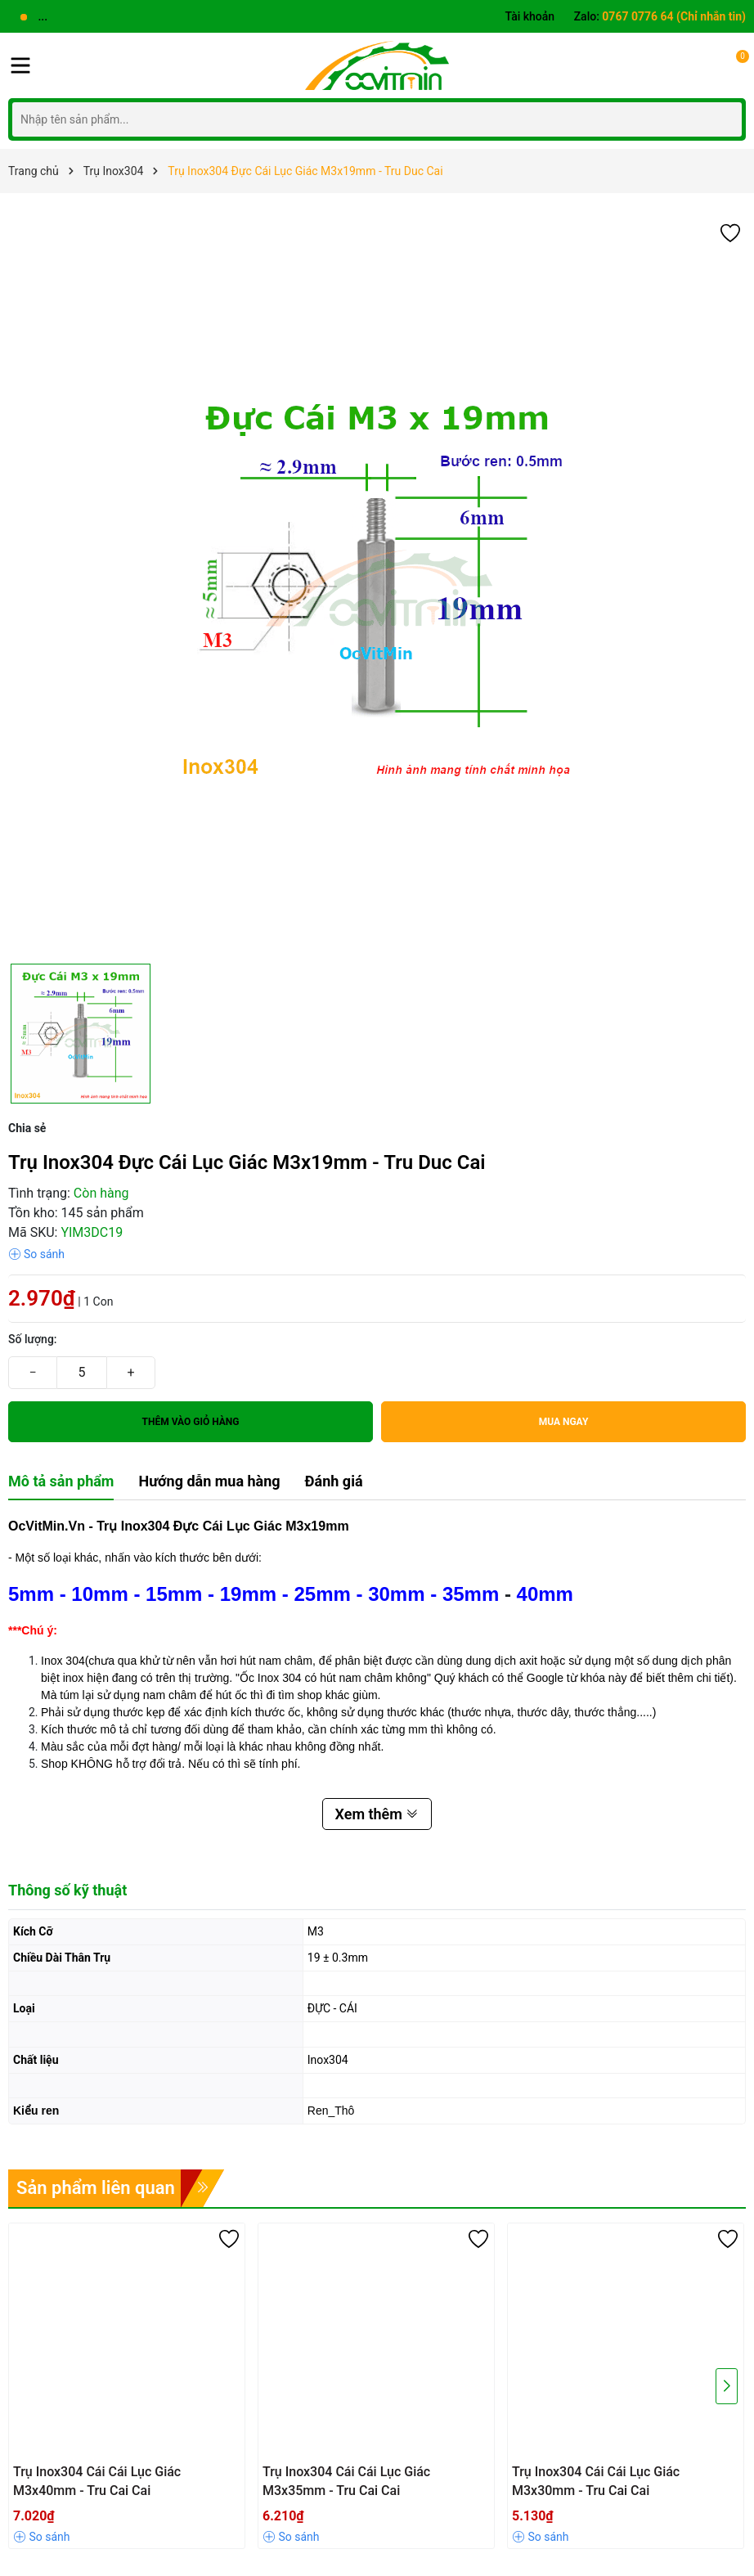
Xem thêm (377, 1814)
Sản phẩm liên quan (95, 2188)
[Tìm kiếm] (725, 119)
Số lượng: (32, 1339)
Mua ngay (564, 1421)
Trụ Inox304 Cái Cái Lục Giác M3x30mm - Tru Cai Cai (596, 2480)
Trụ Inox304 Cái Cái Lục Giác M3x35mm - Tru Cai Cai (346, 2480)
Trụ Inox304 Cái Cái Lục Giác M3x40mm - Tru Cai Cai (97, 2480)
